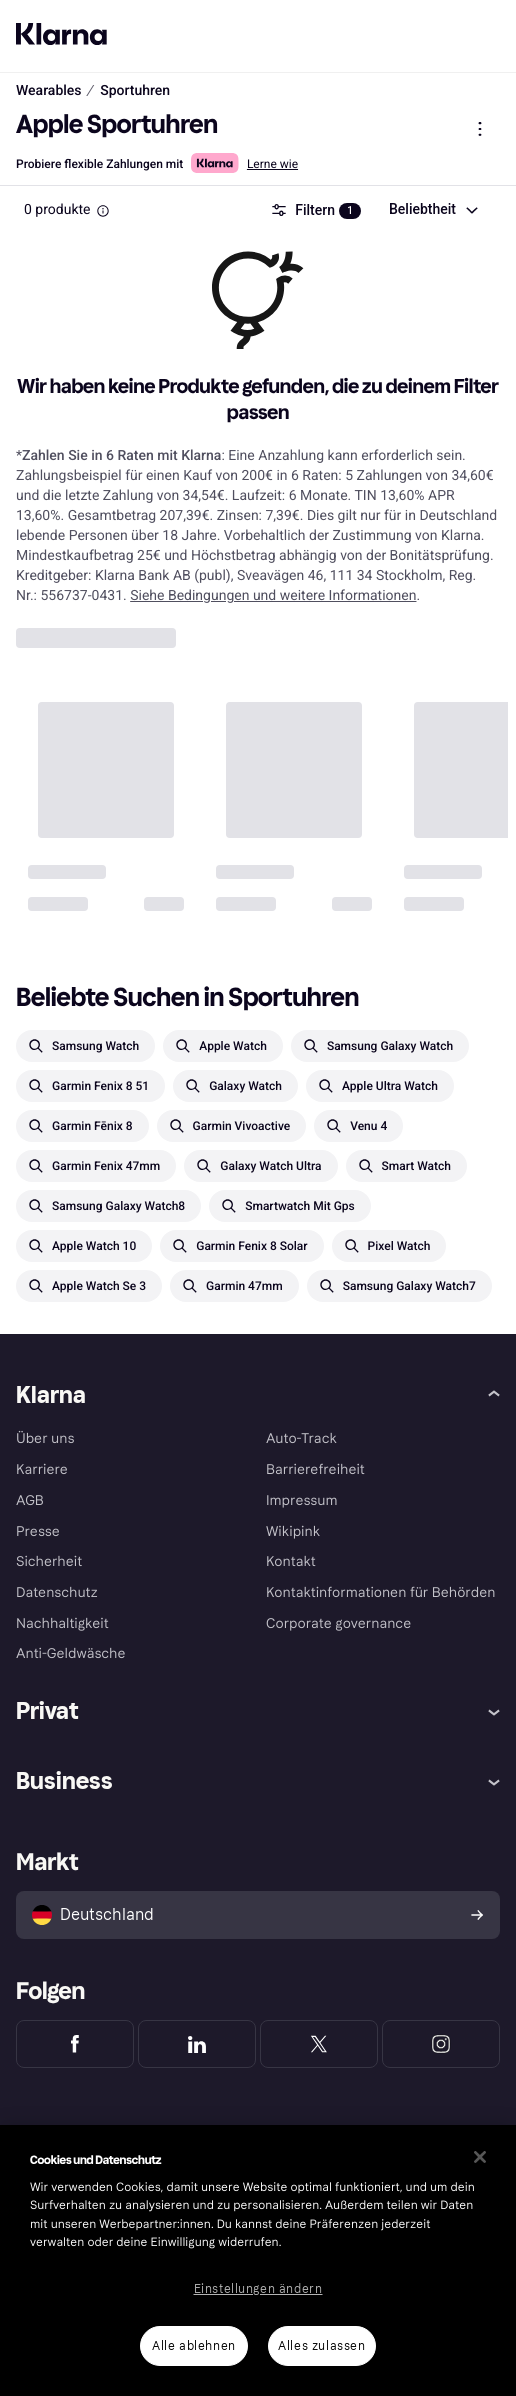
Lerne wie (272, 164)
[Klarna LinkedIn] (197, 2044)
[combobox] (432, 210)
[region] (258, 2260)
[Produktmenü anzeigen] (480, 129)
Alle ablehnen (194, 2346)
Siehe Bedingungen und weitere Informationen (273, 596)
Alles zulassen (321, 2346)
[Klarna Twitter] (319, 2044)
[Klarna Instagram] (441, 2044)
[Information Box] (103, 211)
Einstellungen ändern (258, 2289)
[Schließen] (480, 2157)
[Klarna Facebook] (75, 2044)
